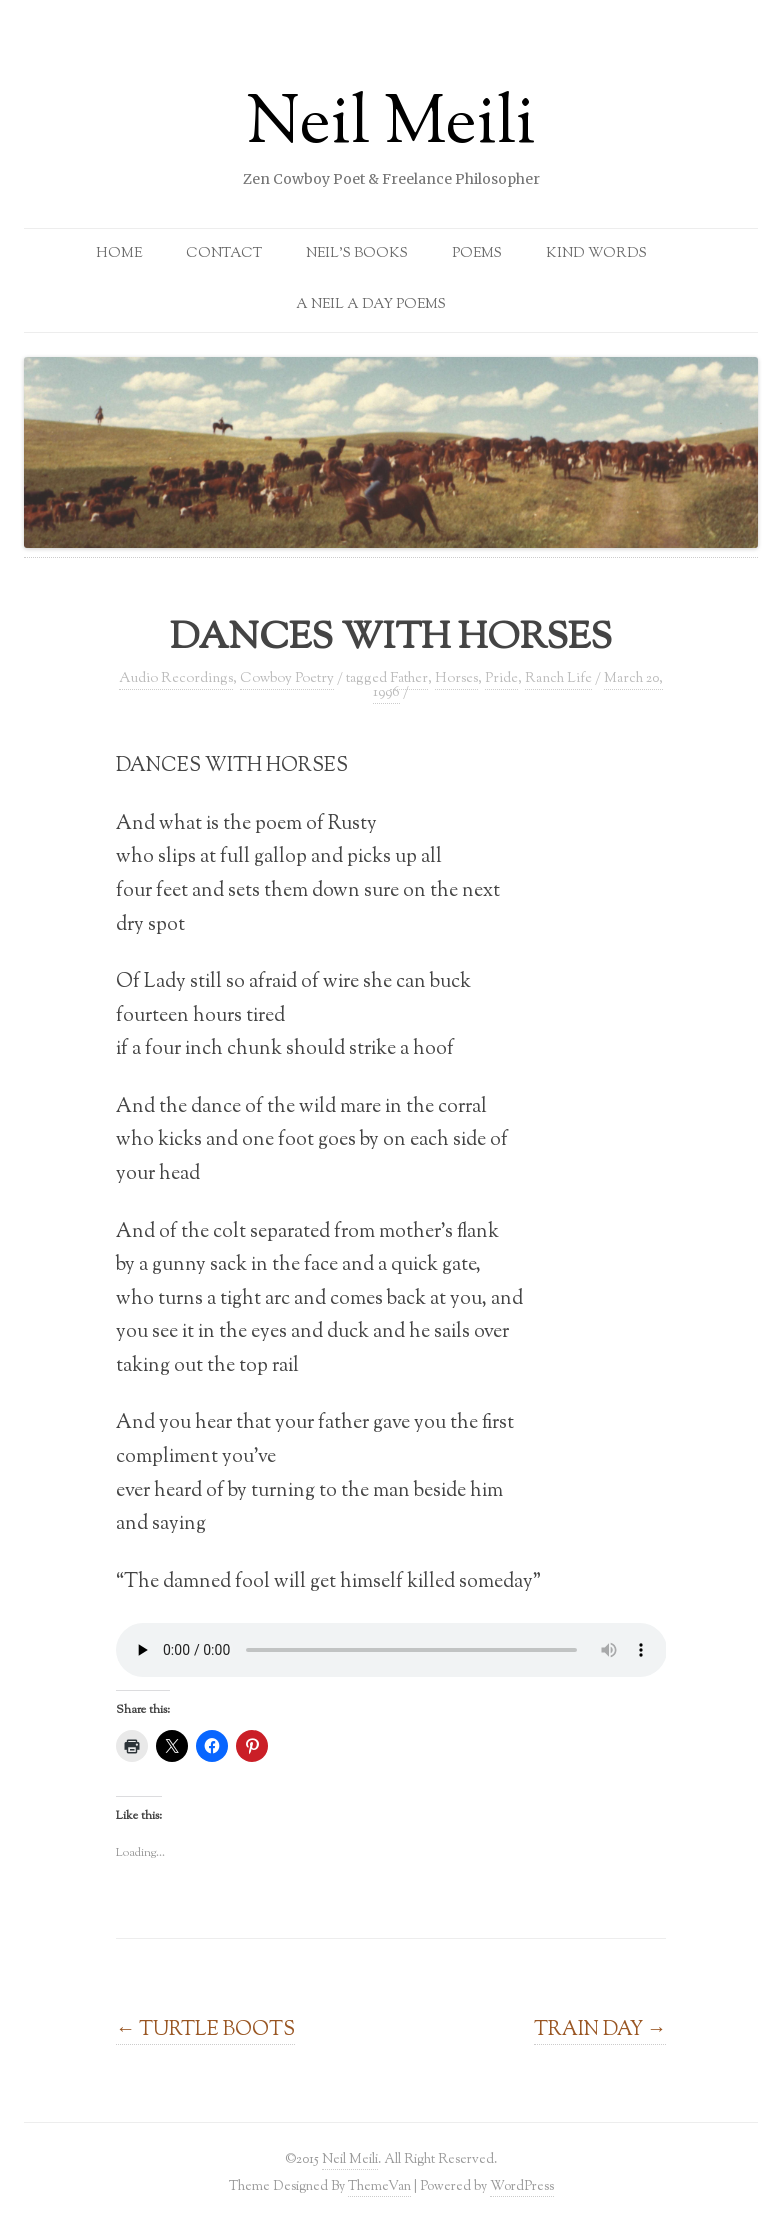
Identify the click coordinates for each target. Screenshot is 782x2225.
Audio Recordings (176, 679)
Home (119, 254)
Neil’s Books (357, 254)
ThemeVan (379, 2186)
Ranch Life (558, 679)
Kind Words (596, 254)
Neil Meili (391, 126)
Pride (501, 679)
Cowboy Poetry (287, 679)
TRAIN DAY (600, 2030)
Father (409, 679)
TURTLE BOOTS (206, 2030)
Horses (456, 679)
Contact (224, 254)
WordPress (522, 2186)
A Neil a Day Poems (371, 305)
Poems (477, 254)
